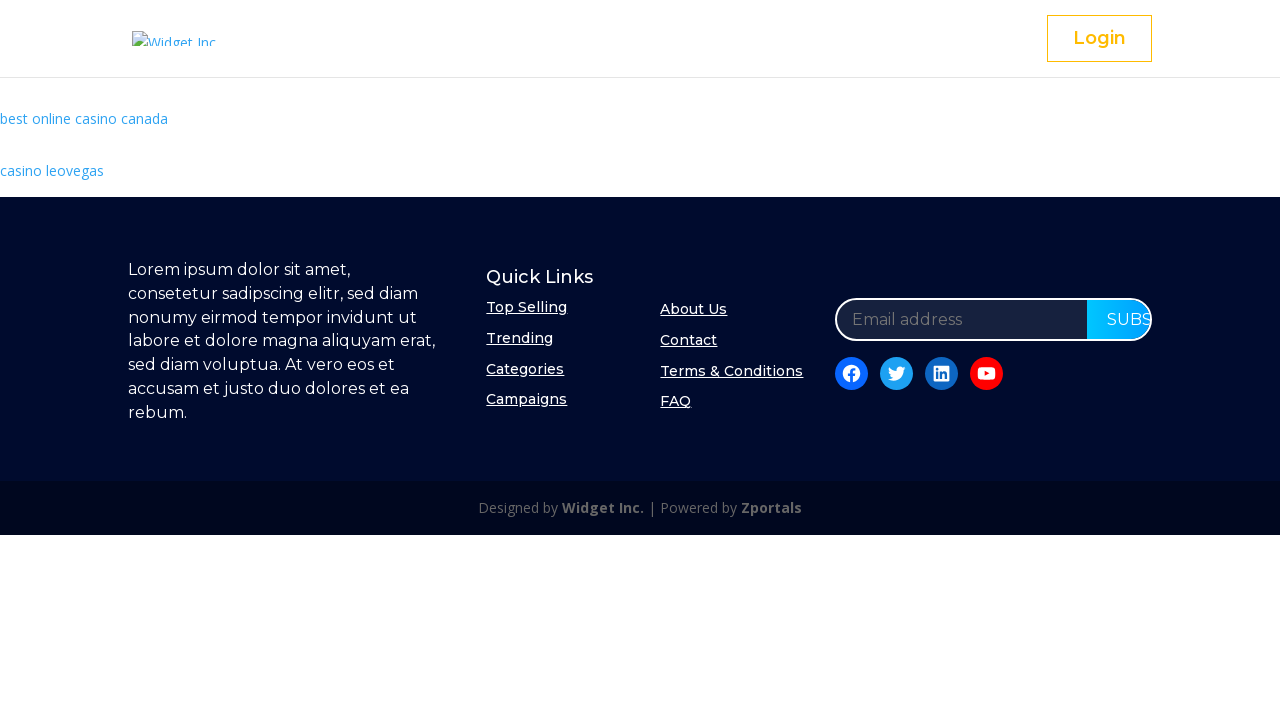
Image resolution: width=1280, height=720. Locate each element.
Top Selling (526, 307)
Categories (525, 369)
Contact (688, 340)
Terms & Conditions (731, 371)
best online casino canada (84, 118)
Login (1099, 38)
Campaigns (526, 399)
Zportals (771, 507)
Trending (519, 338)
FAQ (675, 401)
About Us (693, 309)
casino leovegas (52, 170)
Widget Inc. (603, 507)
